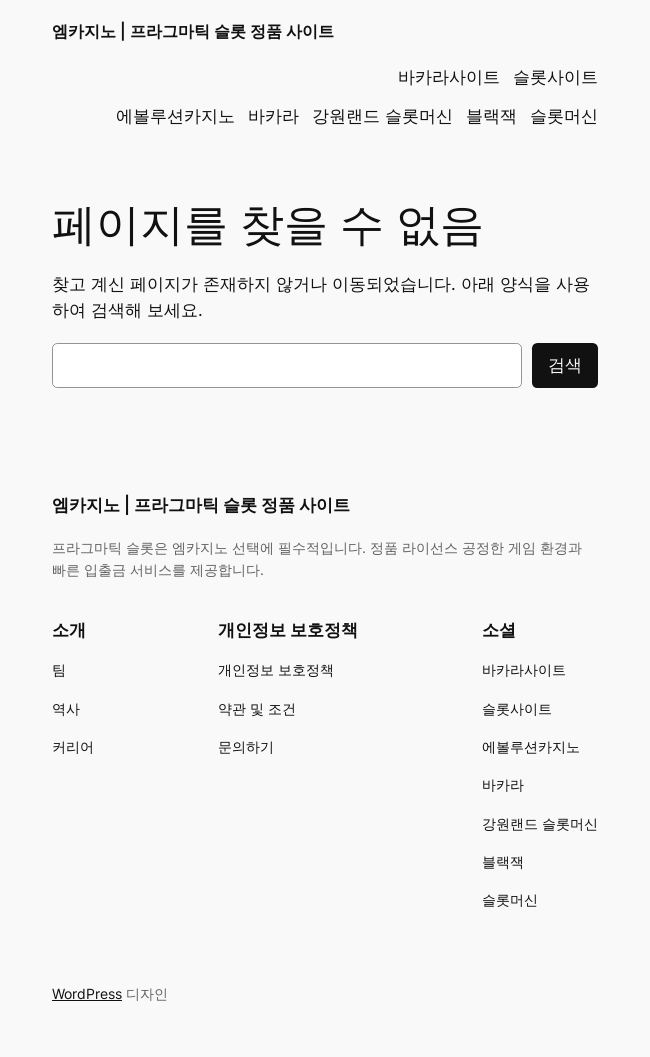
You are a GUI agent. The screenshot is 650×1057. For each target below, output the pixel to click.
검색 (565, 365)
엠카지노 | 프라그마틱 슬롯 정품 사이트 (193, 31)
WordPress (87, 993)
